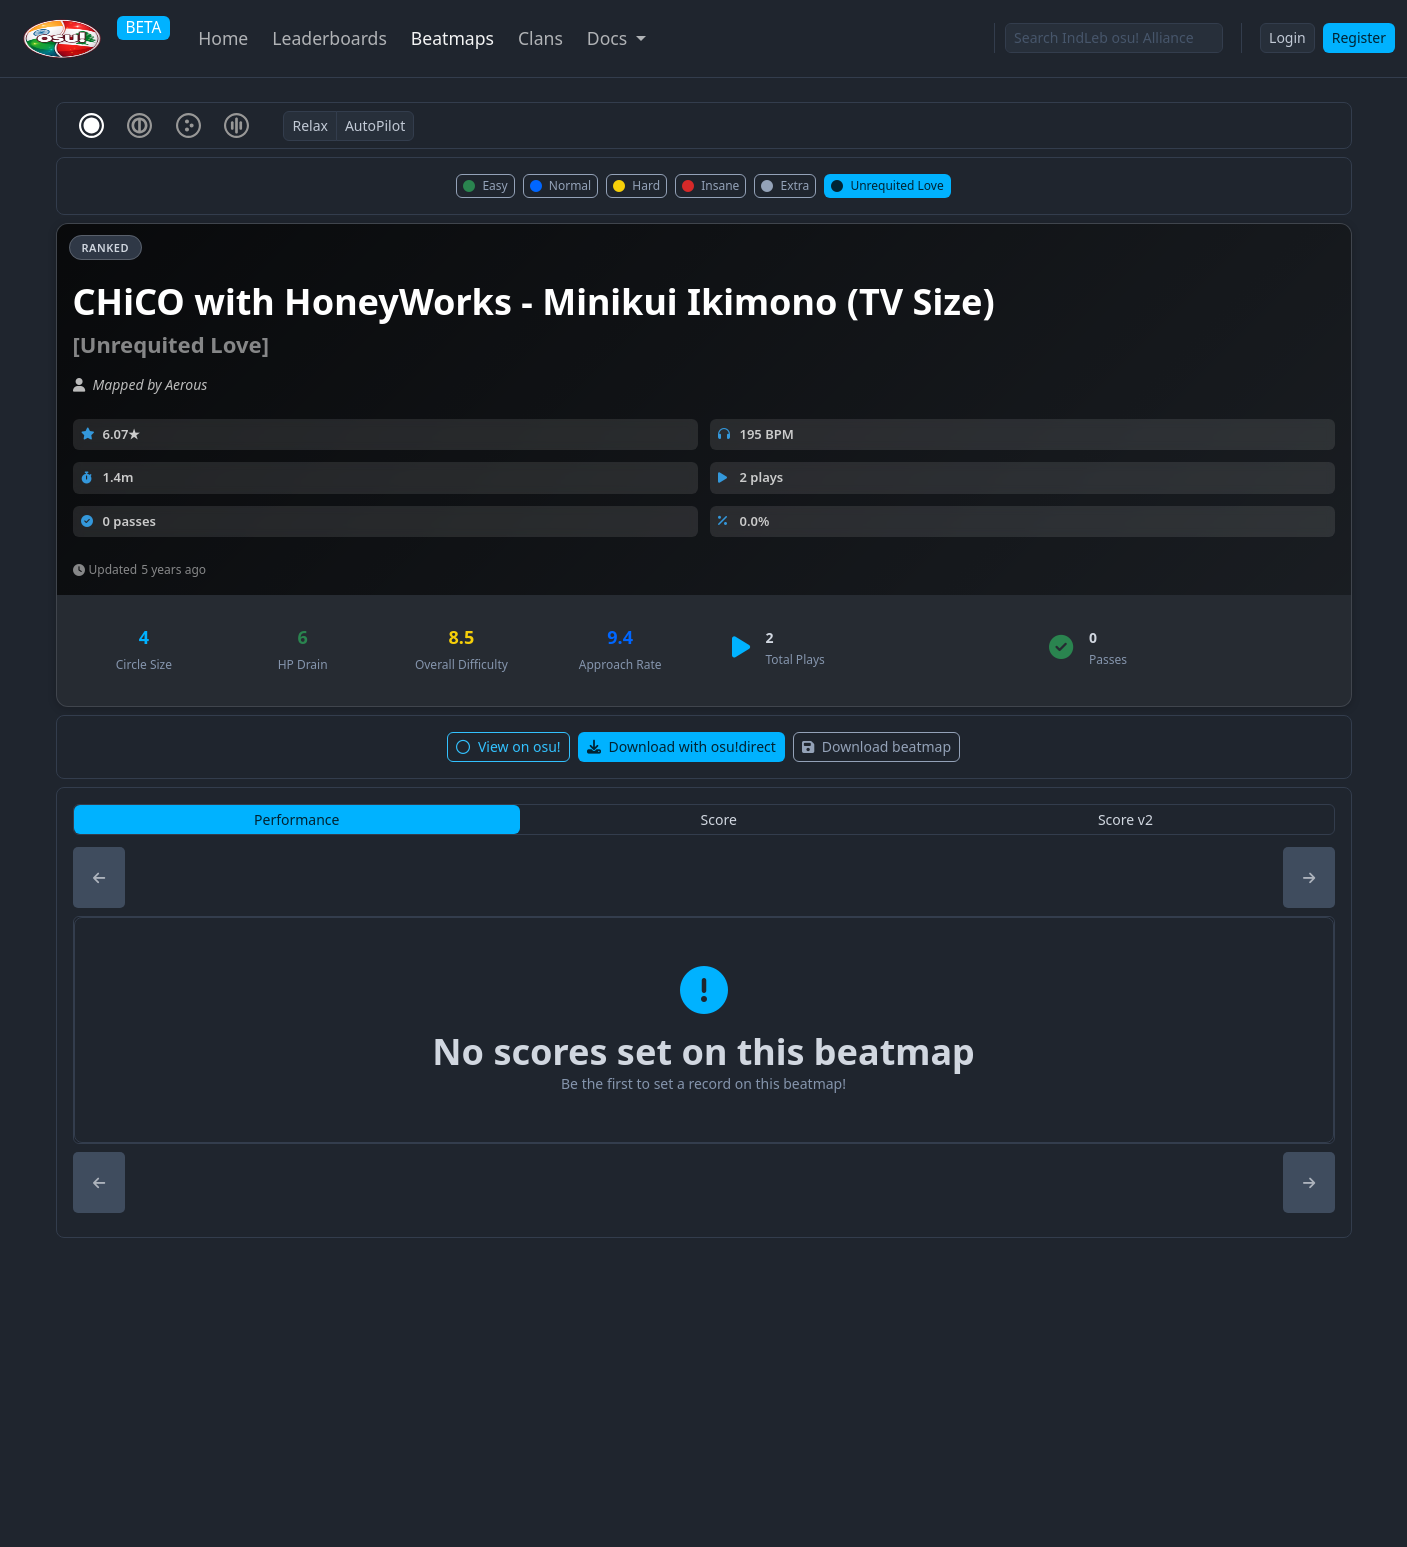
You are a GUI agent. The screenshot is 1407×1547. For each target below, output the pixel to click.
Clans (540, 38)
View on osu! (508, 746)
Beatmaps (452, 38)
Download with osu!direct (681, 746)
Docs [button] (609, 38)
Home (223, 38)
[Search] (1114, 38)
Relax (309, 125)
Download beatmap (876, 746)
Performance (296, 819)
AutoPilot (375, 125)
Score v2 (1125, 819)
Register (1359, 37)
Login (1287, 37)
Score (719, 819)
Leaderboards (329, 38)
